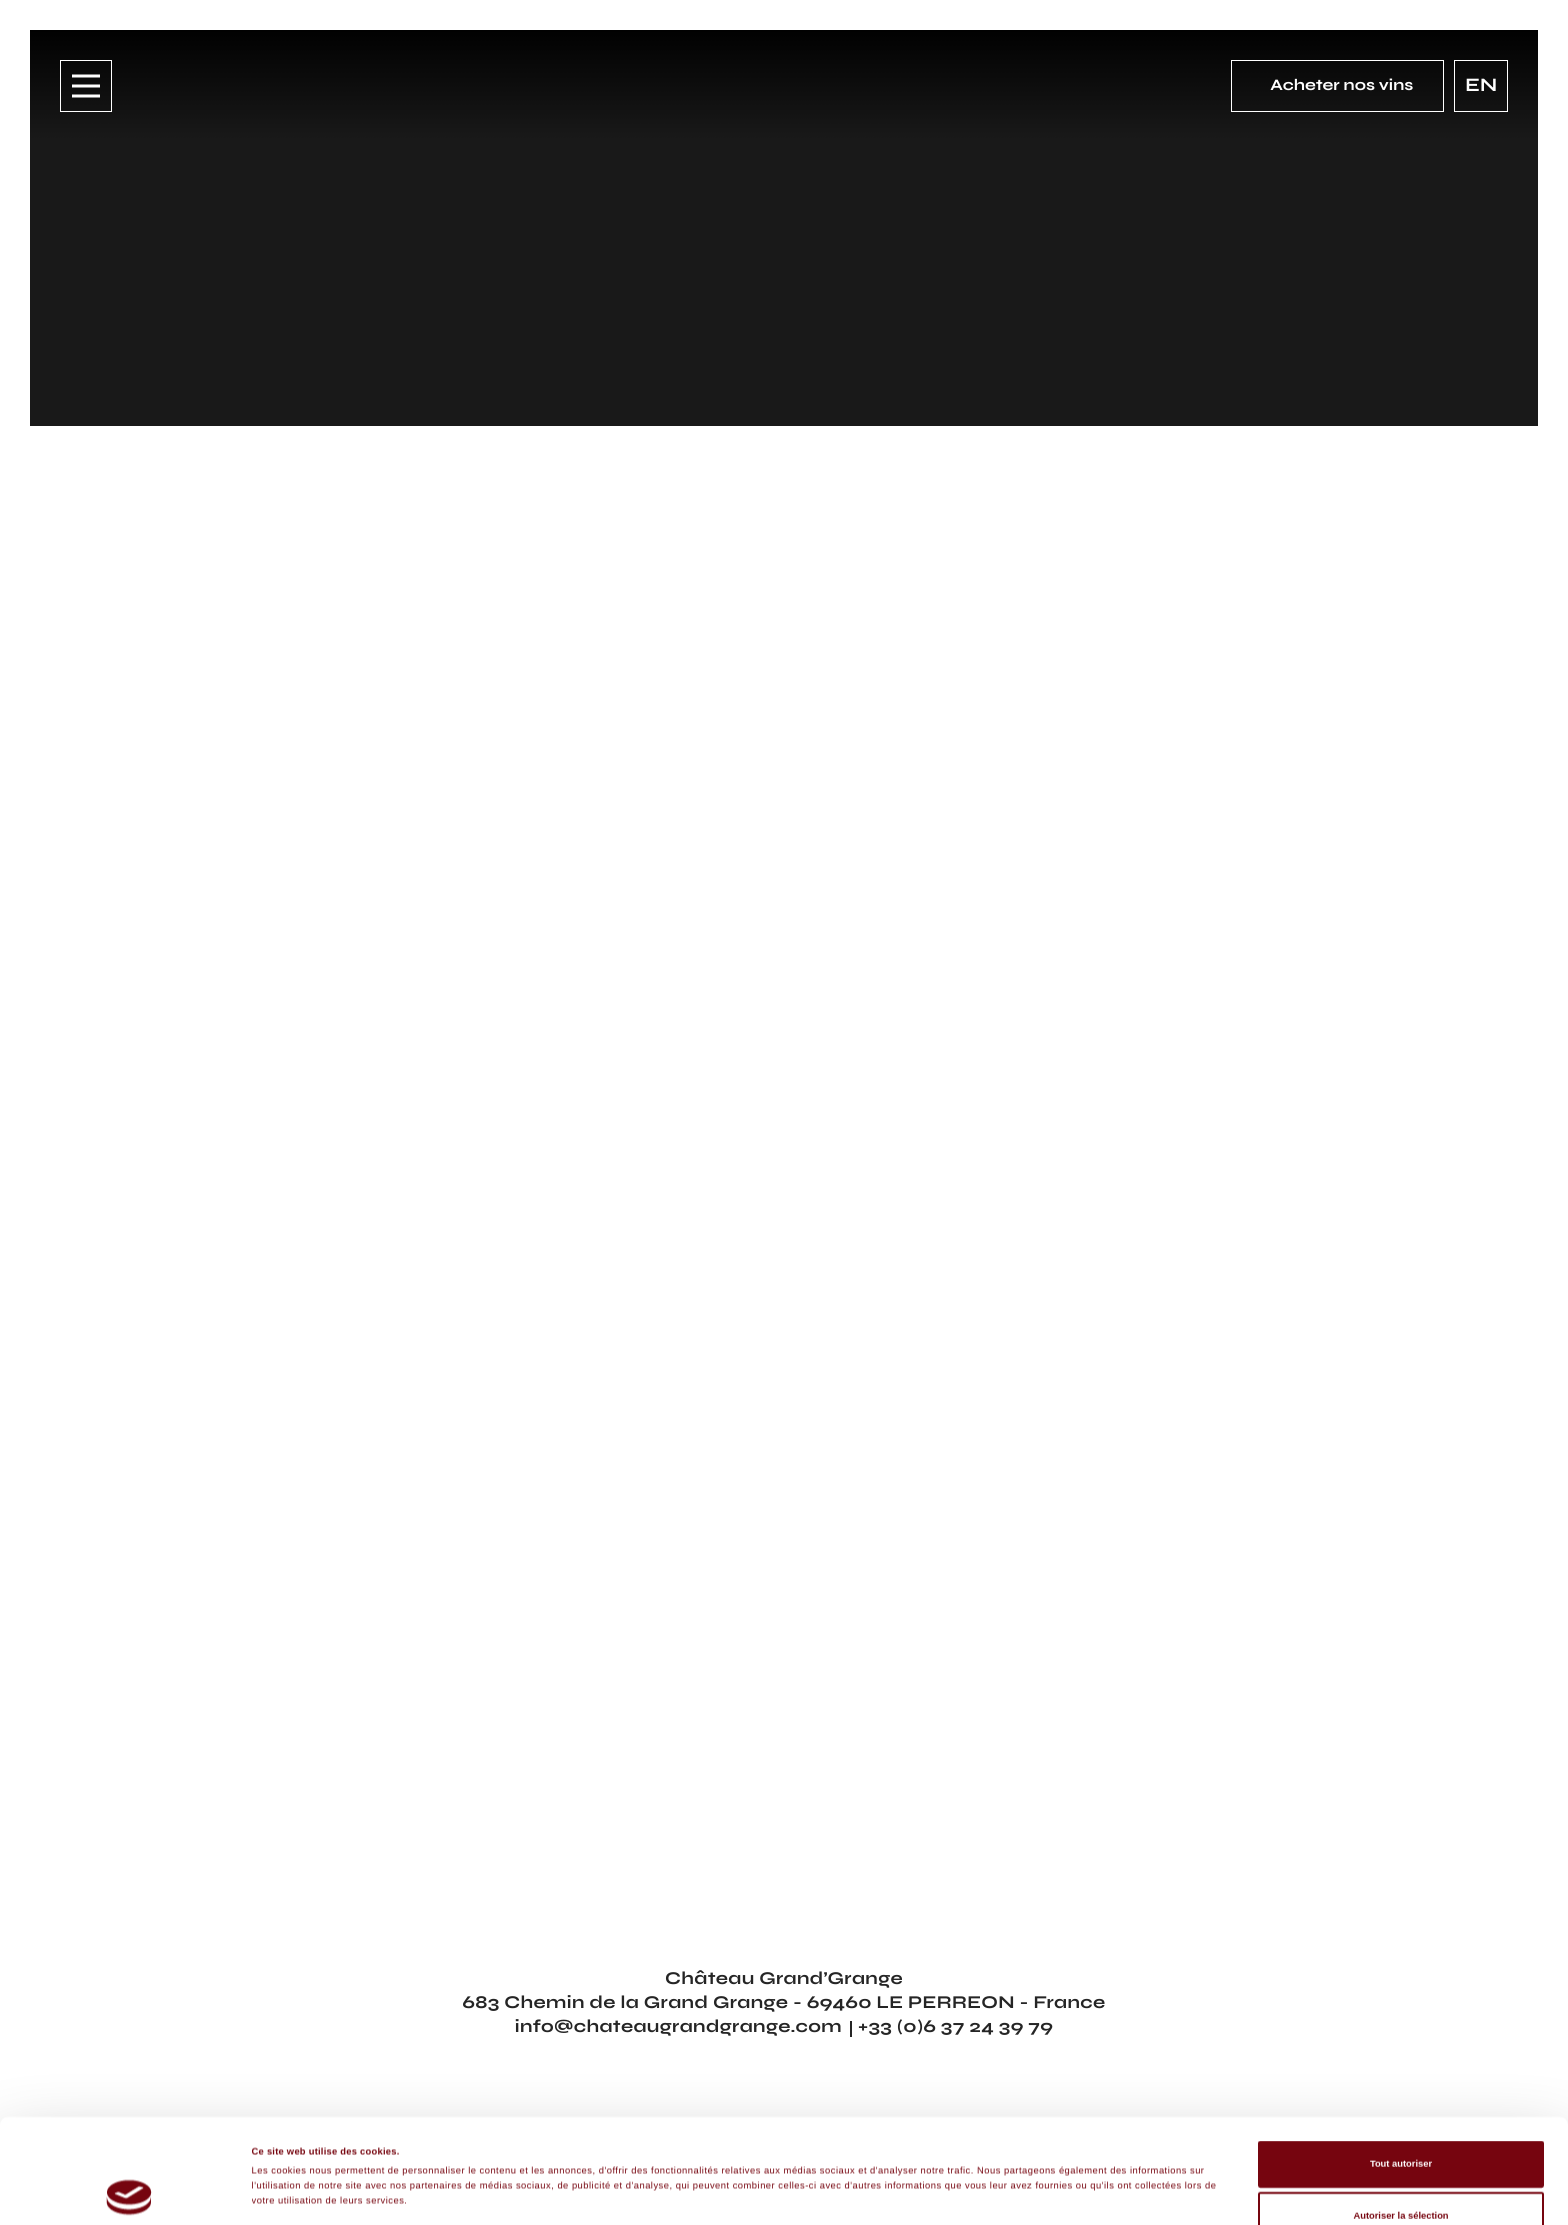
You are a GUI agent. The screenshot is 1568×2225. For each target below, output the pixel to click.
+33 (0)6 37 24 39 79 (955, 2026)
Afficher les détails (918, 2164)
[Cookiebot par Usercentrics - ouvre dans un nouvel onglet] (129, 2191)
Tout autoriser (1401, 2075)
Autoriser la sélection (1400, 2126)
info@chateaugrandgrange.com (678, 2026)
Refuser (1401, 2178)
